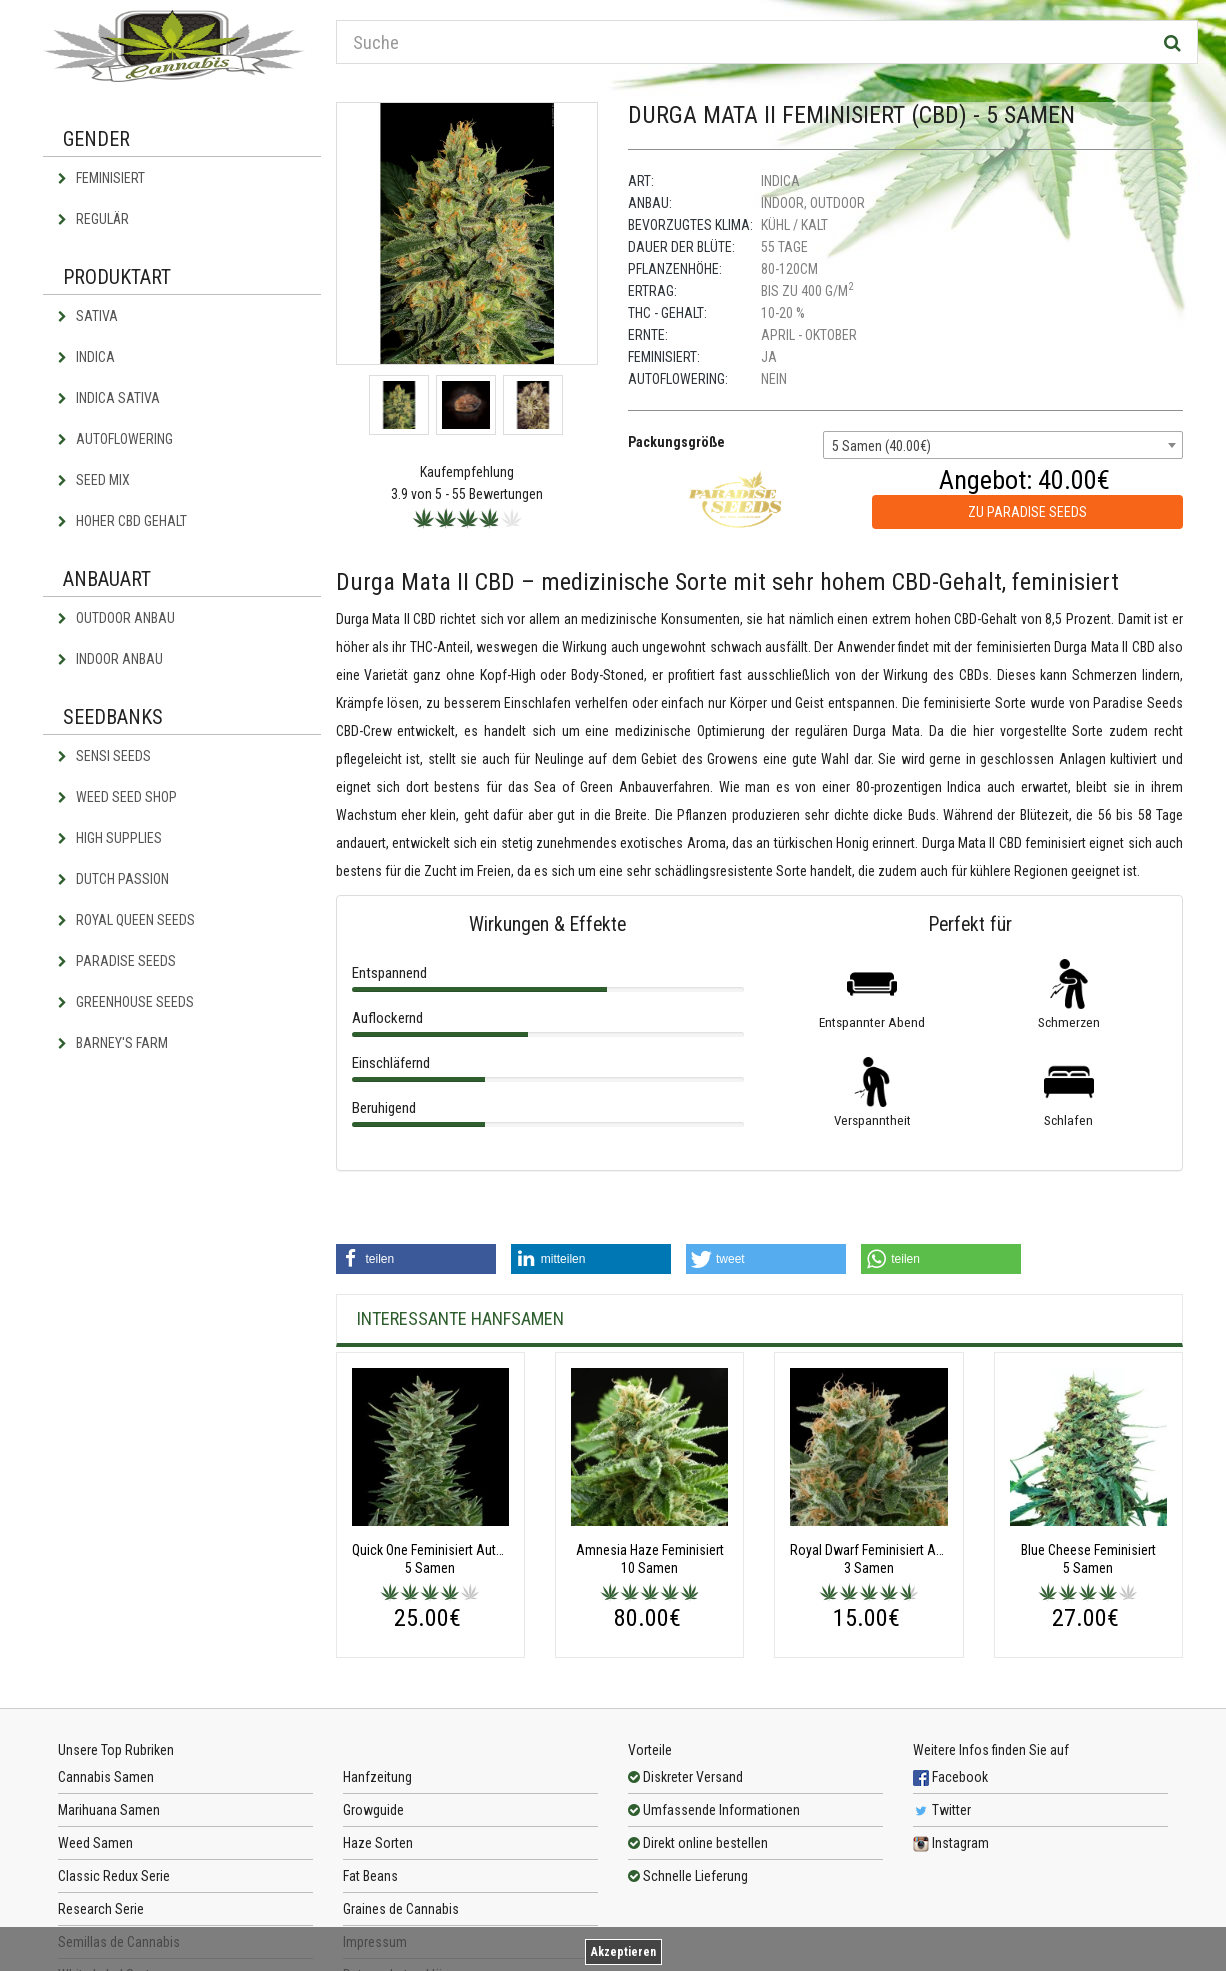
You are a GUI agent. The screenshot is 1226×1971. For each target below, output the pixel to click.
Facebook (950, 1777)
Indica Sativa (109, 398)
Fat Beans (370, 1876)
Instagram (951, 1843)
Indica (86, 357)
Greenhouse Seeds (126, 1002)
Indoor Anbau (110, 659)
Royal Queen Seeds (126, 920)
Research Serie (101, 1909)
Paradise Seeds (117, 961)
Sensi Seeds (104, 756)
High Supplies (110, 838)
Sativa (88, 316)
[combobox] (1003, 445)
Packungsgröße (676, 442)
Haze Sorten (378, 1843)
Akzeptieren (623, 1952)
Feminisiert (101, 178)
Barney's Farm (113, 1043)
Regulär (93, 219)
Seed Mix (94, 480)
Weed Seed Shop (117, 797)
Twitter (942, 1810)
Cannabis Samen (106, 1777)
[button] (416, 1259)
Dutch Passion (113, 879)
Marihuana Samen (109, 1810)
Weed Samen (95, 1843)
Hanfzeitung (377, 1777)
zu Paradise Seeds (1027, 512)
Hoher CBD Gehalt (122, 521)
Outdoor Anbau (116, 618)
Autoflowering (115, 439)
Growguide (373, 1810)
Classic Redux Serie (114, 1876)
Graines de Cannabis (401, 1909)
